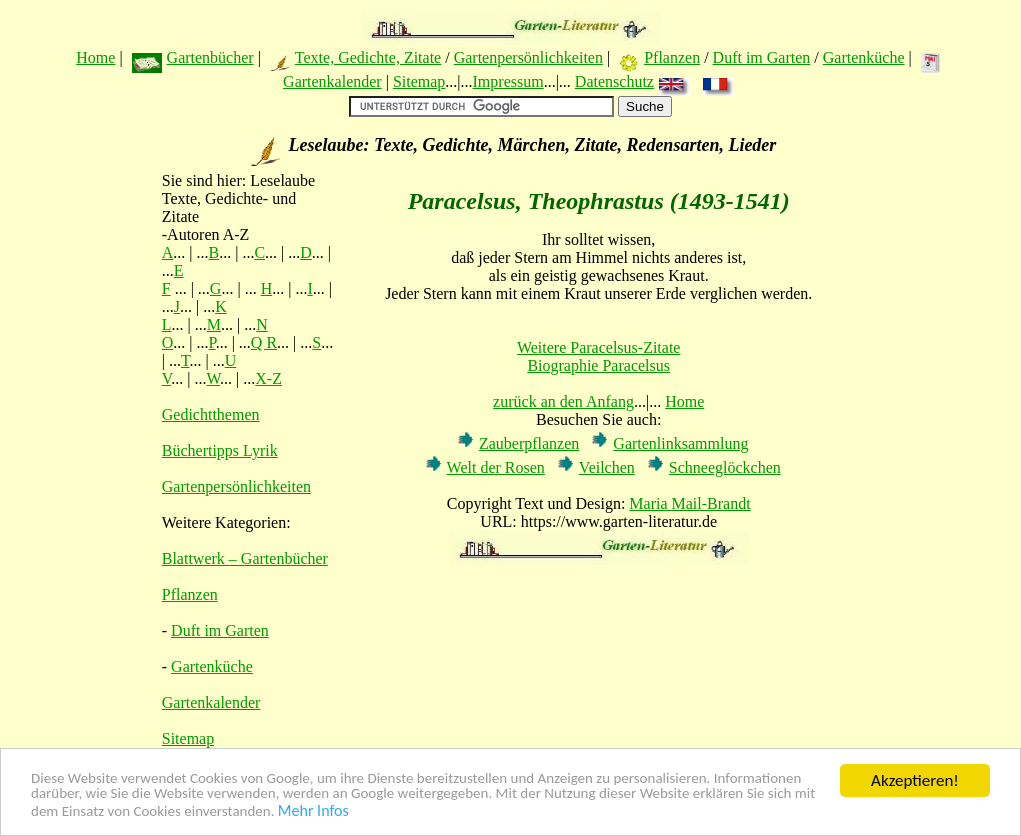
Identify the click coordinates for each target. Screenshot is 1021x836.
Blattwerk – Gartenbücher (245, 558)
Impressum (508, 81)
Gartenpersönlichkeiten (528, 57)
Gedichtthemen (211, 414)
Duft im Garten (762, 57)
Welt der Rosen (496, 467)
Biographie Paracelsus (598, 365)
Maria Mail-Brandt (689, 503)
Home (95, 57)
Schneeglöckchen (725, 467)
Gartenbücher (210, 57)
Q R (264, 342)
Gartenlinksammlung (680, 443)
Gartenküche (864, 57)
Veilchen (607, 467)
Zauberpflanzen (529, 443)
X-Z (268, 378)
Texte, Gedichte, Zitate (368, 57)
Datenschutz (614, 81)
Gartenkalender (332, 81)
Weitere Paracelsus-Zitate (599, 347)
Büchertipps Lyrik (220, 450)
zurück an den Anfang (563, 401)
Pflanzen (672, 57)
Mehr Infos (549, 812)
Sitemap (419, 81)
